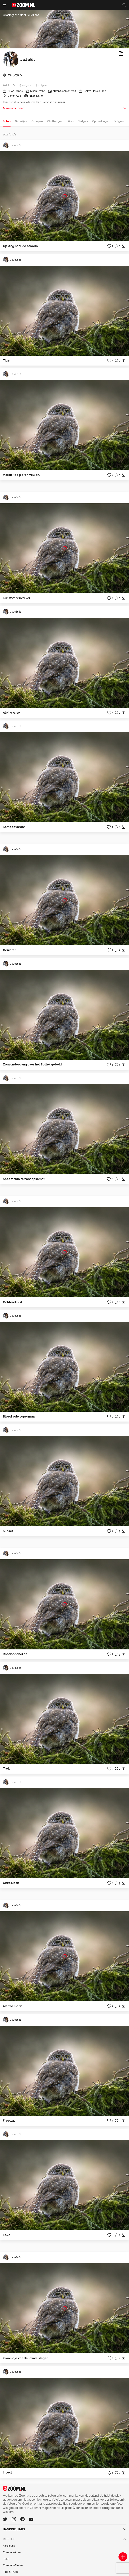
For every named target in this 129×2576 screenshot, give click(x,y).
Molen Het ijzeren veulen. (21, 475)
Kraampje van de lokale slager (25, 2358)
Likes (70, 121)
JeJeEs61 (12, 145)
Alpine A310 (11, 712)
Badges (83, 121)
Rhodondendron (15, 1654)
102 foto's (9, 85)
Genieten (10, 950)
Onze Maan (11, 1883)
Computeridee (12, 2552)
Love (6, 2235)
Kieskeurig (9, 2545)
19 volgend (41, 85)
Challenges (54, 121)
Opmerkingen (101, 121)
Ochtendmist (12, 1302)
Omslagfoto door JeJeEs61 (21, 15)
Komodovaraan (14, 827)
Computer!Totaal (13, 2565)
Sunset (8, 1531)
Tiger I (7, 360)
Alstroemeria (12, 2006)
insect (7, 2472)
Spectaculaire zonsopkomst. (24, 1179)
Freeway (9, 2120)
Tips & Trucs (10, 2571)
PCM (6, 2558)
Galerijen (21, 121)
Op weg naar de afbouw (20, 246)
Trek (6, 1768)
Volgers (119, 121)
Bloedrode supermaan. (20, 1416)
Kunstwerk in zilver (16, 598)
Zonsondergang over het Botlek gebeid (32, 1064)
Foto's (7, 121)
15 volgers (25, 85)
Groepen (37, 121)
